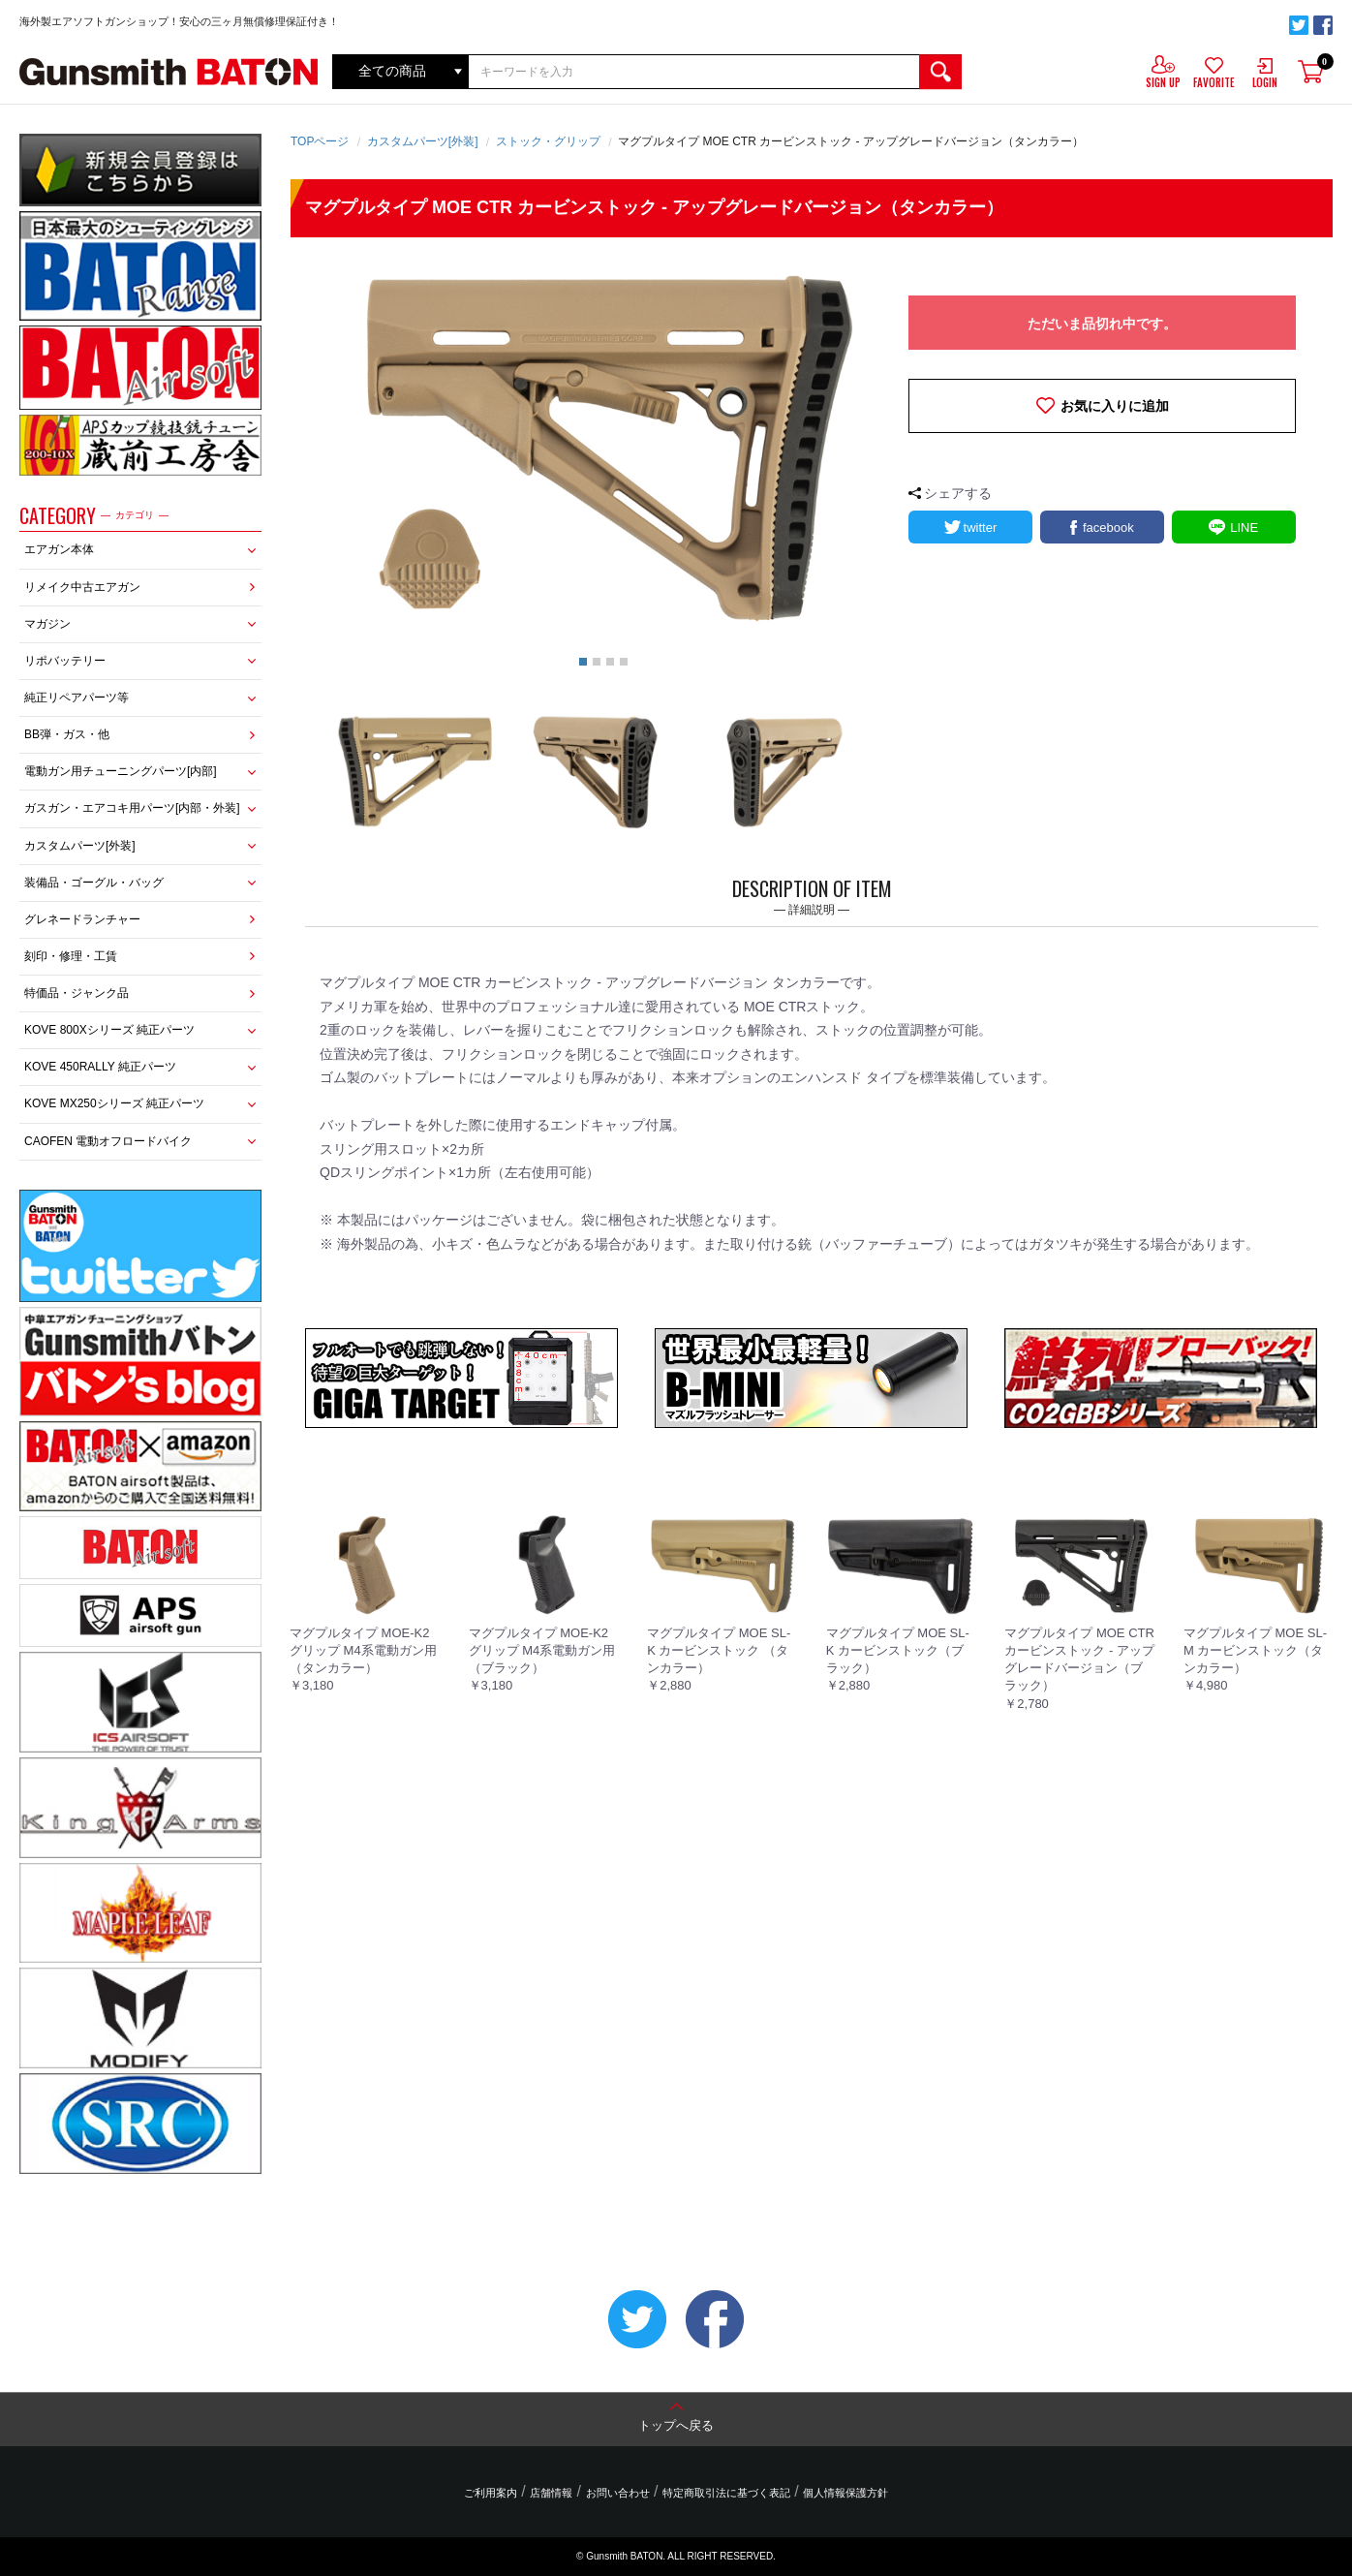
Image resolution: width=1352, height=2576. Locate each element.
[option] (603, 450)
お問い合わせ (618, 2492)
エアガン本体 (59, 549)
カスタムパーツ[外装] (80, 846)
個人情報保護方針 (843, 2492)
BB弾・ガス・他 (66, 734)
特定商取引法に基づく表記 (725, 2492)
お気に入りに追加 (1114, 406)
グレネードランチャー (82, 919)
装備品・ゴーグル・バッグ (94, 882)
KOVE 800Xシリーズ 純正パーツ (109, 1030)
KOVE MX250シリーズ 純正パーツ (114, 1103)
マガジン (47, 624)
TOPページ (320, 141)
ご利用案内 (492, 2492)
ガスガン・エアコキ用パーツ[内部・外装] (132, 808)
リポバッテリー (65, 660)
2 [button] (596, 662)
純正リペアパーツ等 (76, 697)
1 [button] (583, 662)
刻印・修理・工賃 (70, 956)
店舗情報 (552, 2492)
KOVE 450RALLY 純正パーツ (100, 1066)
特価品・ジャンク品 (76, 993)
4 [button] (624, 662)
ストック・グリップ (548, 141)
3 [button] (610, 662)
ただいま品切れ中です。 (1102, 323)
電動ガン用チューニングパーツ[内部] (120, 771)
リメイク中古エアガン (82, 587)
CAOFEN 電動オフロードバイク (108, 1141)
